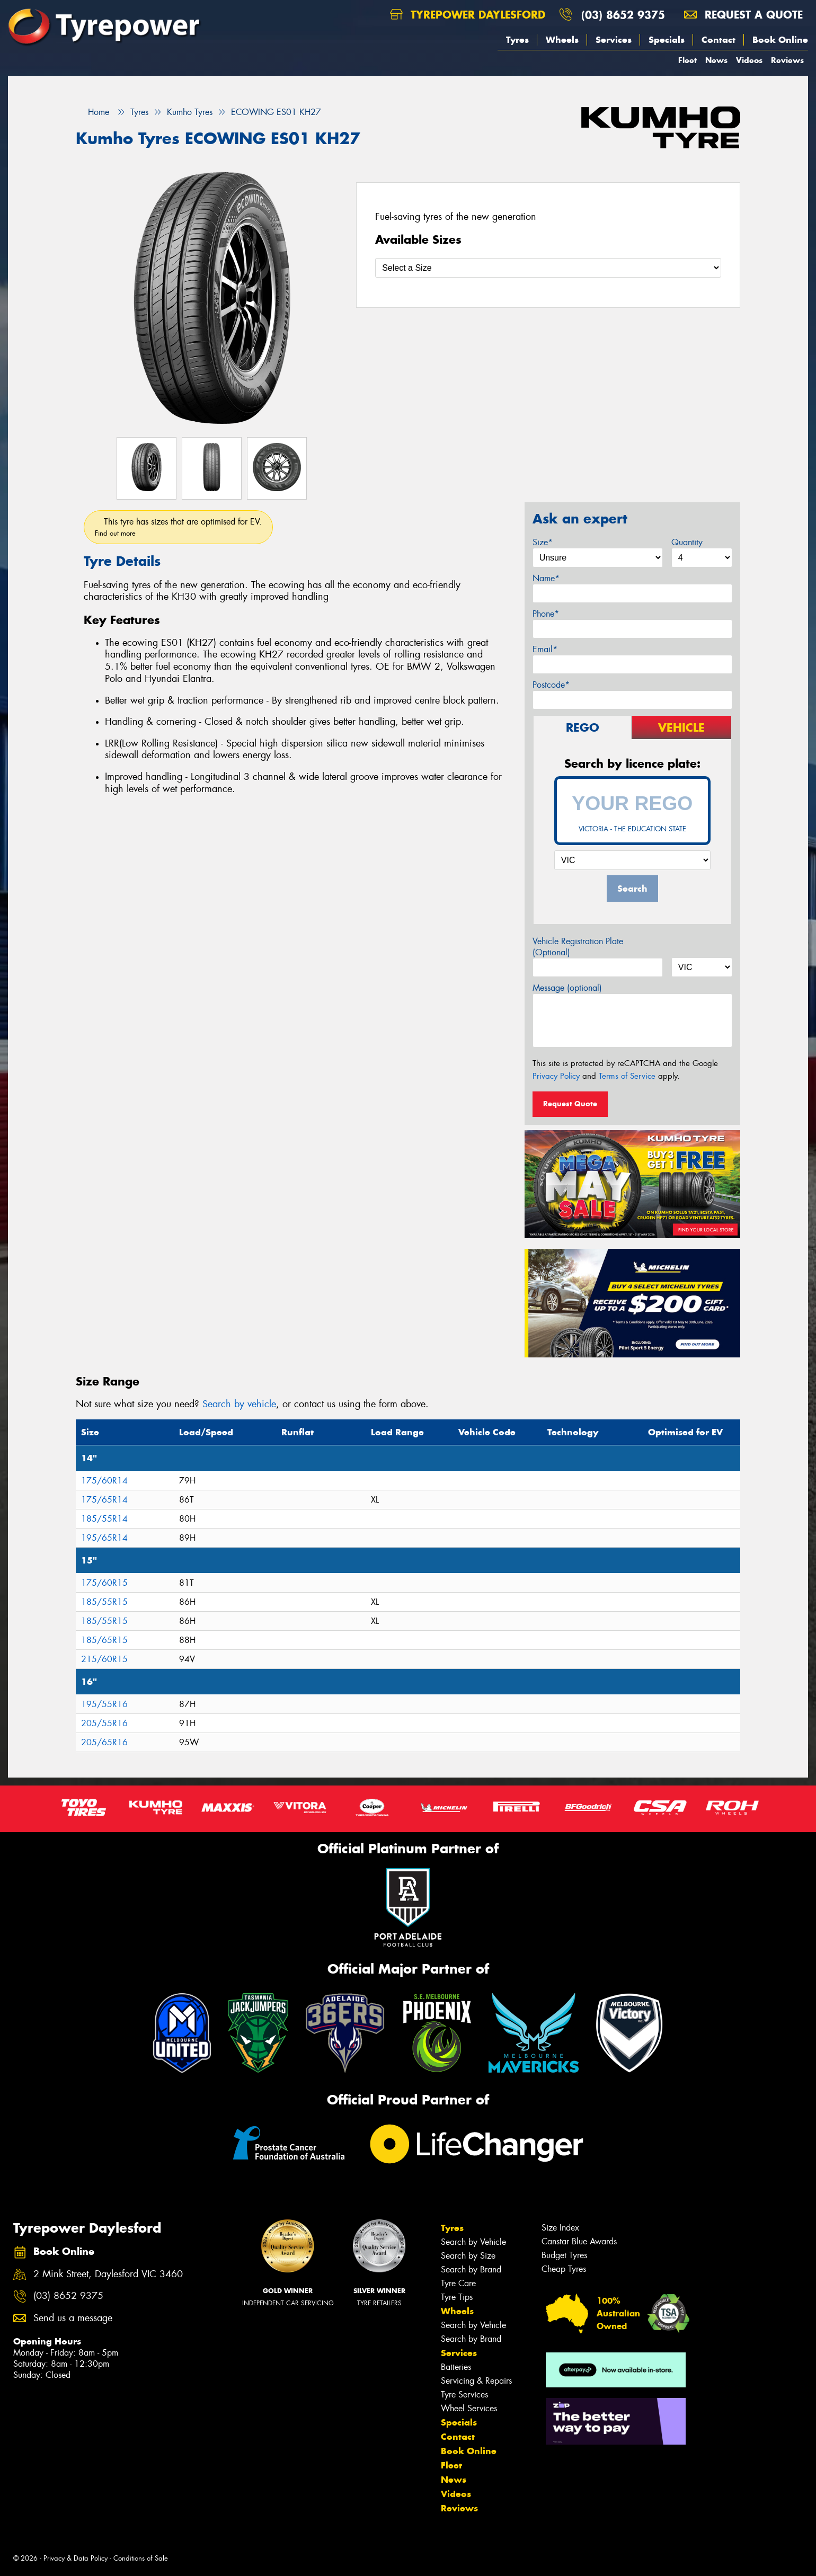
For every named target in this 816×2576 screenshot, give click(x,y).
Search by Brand (471, 2269)
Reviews (787, 60)
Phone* (546, 613)
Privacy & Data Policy (75, 2558)
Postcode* (551, 684)
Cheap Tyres (564, 2269)
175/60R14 (104, 1480)
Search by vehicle (239, 1404)
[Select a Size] (548, 268)
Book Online (780, 40)
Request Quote (570, 1103)
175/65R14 (104, 1499)
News (716, 60)
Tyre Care (458, 2283)
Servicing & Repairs (476, 2380)
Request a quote (743, 14)
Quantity (687, 542)
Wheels (562, 40)
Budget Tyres (564, 2255)
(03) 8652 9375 (623, 14)
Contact (718, 40)
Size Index (560, 2227)
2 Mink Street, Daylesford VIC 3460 (108, 2274)
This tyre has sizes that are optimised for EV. (178, 527)
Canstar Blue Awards (579, 2241)
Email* (545, 649)
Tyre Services (464, 2394)
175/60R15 (104, 1582)
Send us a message (72, 2318)
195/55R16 (104, 1704)
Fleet (687, 60)
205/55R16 (104, 1723)
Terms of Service (627, 1076)
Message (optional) (567, 987)
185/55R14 (104, 1518)
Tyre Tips (457, 2297)
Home (92, 112)
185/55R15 (104, 1601)
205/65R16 (104, 1742)
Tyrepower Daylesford (467, 14)
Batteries (456, 2367)
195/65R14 (104, 1537)
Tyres (517, 40)
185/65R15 (104, 1640)
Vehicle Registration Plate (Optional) (578, 947)
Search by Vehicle (473, 2242)
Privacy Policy (556, 1076)
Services (614, 40)
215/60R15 (104, 1659)
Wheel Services (469, 2408)
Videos (749, 60)
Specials (667, 40)
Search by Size (468, 2255)
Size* (543, 542)
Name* (546, 578)
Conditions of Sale (140, 2558)
